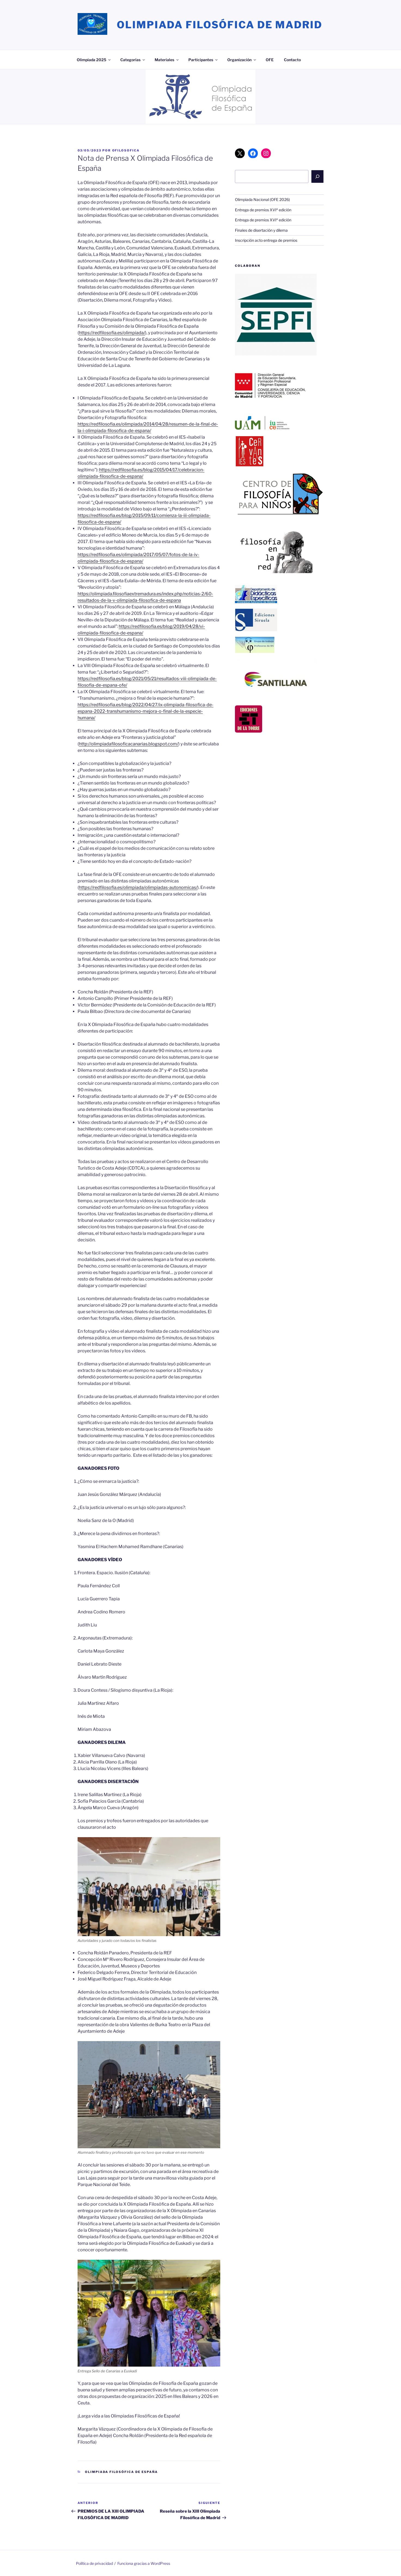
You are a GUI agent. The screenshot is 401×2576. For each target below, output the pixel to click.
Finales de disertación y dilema (261, 230)
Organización (242, 59)
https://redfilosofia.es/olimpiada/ (112, 332)
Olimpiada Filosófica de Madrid (219, 25)
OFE (270, 59)
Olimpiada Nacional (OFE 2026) (262, 199)
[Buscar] (317, 176)
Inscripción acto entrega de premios (266, 240)
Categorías (133, 59)
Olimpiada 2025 (94, 59)
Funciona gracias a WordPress (143, 2563)
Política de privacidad (94, 2563)
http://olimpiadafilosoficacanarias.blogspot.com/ (128, 743)
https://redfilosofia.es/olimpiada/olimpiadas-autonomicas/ (138, 887)
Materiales (167, 59)
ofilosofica (126, 150)
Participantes (203, 59)
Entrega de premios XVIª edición (263, 209)
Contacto (292, 59)
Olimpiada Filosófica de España (121, 2472)
